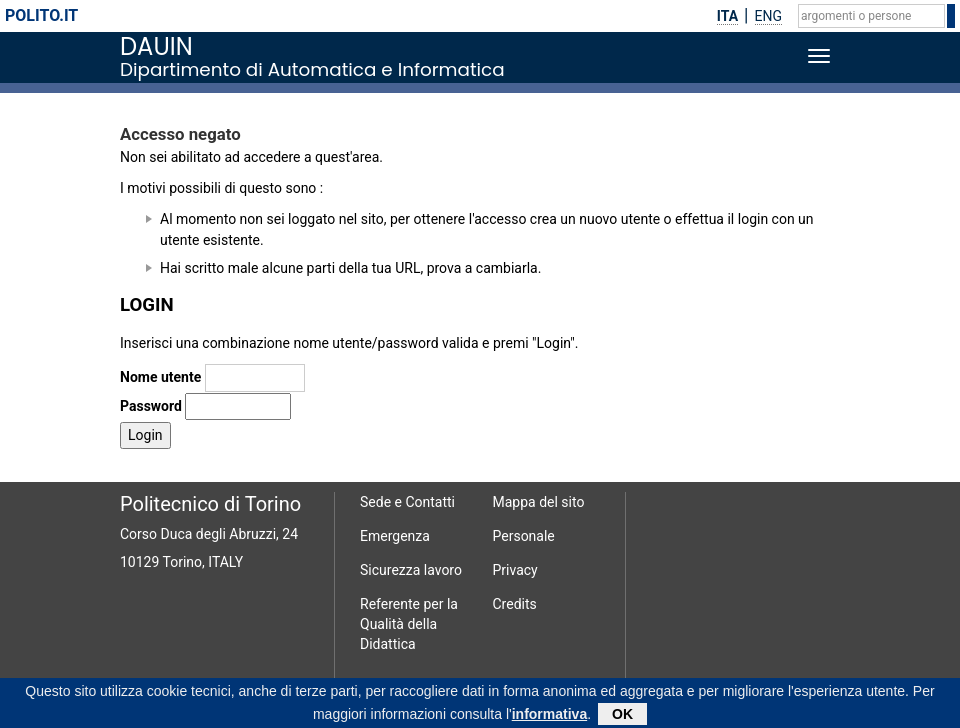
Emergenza (395, 536)
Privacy (515, 570)
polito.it (41, 15)
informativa (549, 717)
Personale (524, 536)
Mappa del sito (539, 502)
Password (151, 406)
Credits (515, 604)
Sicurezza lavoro (411, 570)
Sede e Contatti (407, 502)
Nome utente (160, 377)
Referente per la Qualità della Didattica (409, 624)
